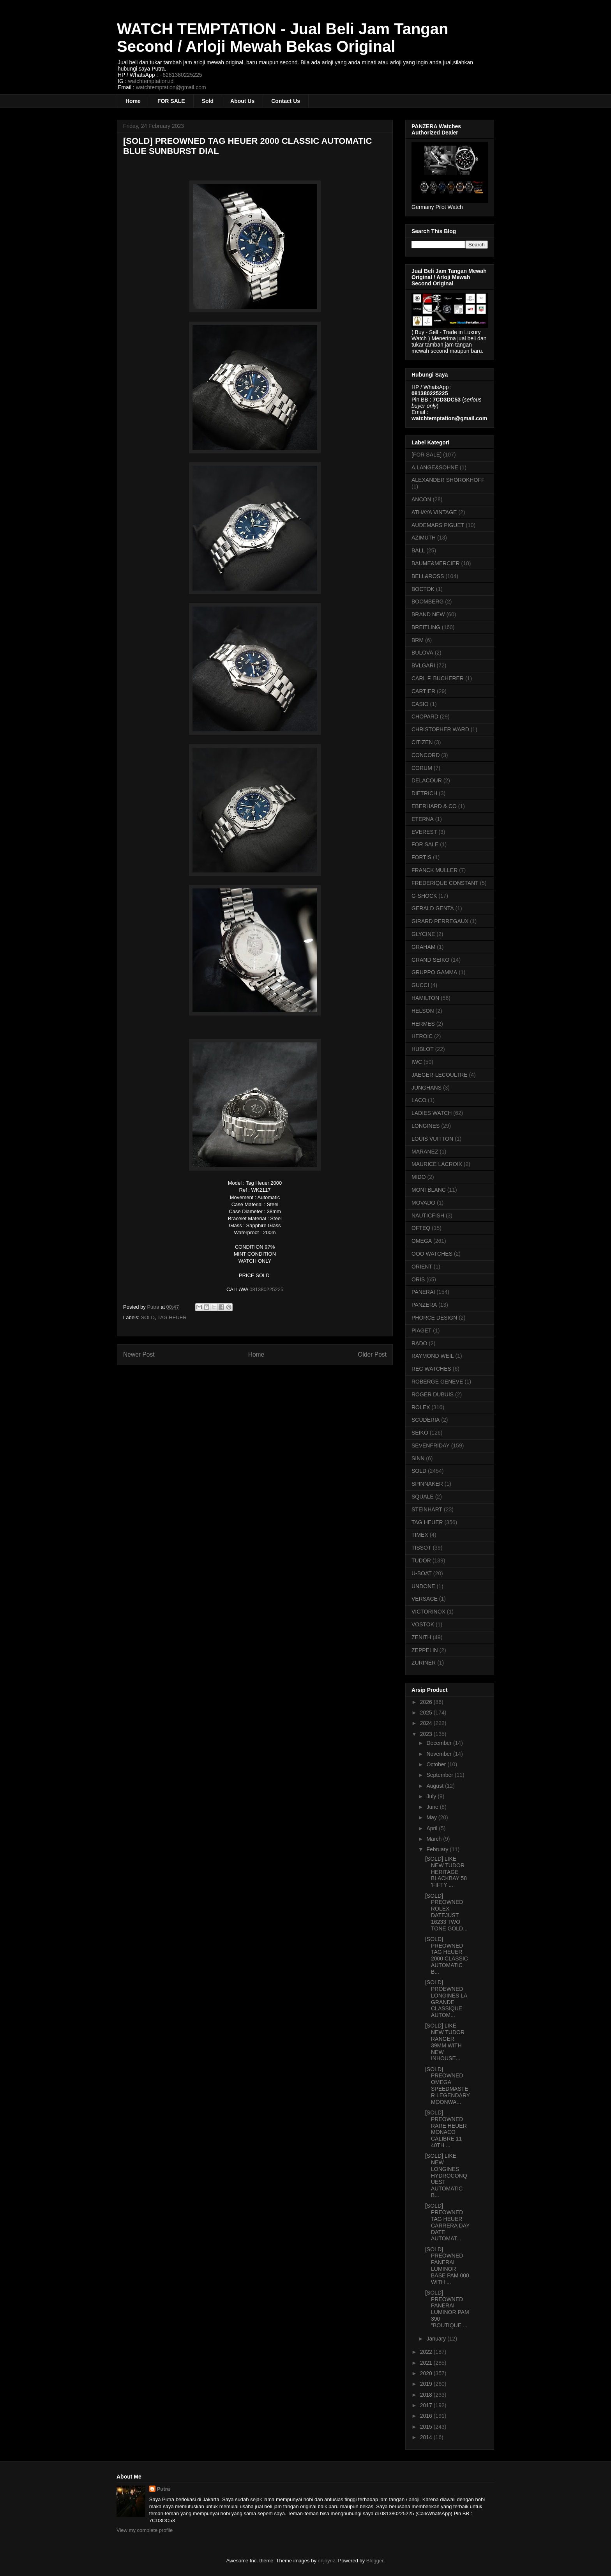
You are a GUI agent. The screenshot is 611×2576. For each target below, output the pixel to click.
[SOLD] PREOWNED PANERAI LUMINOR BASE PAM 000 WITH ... (447, 2265)
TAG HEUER (172, 1317)
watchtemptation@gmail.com (171, 87)
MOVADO (423, 1203)
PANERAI (423, 1292)
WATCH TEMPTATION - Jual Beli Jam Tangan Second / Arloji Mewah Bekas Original (282, 37)
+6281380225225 (180, 75)
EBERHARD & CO (434, 806)
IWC (416, 1062)
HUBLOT (422, 1049)
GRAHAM (423, 947)
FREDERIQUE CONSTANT (445, 883)
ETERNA (422, 819)
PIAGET (421, 1330)
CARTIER (423, 691)
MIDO (418, 1177)
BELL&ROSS (427, 576)
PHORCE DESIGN (434, 1318)
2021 (427, 2363)
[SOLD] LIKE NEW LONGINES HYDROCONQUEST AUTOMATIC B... (446, 2175)
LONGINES (425, 1126)
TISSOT (421, 1548)
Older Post (372, 1354)
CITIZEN (422, 742)
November (439, 1754)
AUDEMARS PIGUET (437, 525)
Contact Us (285, 101)
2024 (427, 1723)
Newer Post (139, 1354)
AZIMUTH (423, 537)
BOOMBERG (427, 601)
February (438, 1849)
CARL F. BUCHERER (437, 678)
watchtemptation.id (150, 81)
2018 (427, 2395)
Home (133, 101)
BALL (418, 550)
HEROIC (422, 1036)
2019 (427, 2384)
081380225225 (266, 1289)
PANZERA (424, 1305)
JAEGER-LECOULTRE (439, 1075)
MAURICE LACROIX (436, 1164)
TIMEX (419, 1535)
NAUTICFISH (427, 1215)
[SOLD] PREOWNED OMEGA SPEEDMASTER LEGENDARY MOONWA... (447, 2085)
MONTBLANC (428, 1190)
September (440, 1775)
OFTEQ (420, 1228)
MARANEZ (424, 1151)
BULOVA (422, 652)
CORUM (421, 768)
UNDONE (423, 1586)
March (434, 1839)
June (433, 1807)
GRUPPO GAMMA (434, 972)
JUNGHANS (426, 1088)
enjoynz (327, 2561)
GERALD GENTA (432, 908)
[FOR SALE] (426, 454)
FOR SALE (171, 101)
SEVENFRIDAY (430, 1445)
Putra (163, 2489)
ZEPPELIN (424, 1650)
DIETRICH (424, 793)
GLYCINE (423, 934)
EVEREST (424, 832)
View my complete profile (145, 2530)
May (432, 1817)
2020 (427, 2373)
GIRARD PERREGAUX (439, 921)
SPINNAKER (427, 1484)
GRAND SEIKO (430, 960)
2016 (427, 2416)
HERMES (423, 1024)
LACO (418, 1100)
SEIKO (419, 1433)
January (436, 2338)
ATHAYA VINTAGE (434, 512)
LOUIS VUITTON (432, 1139)
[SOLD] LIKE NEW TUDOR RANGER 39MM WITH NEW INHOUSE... (444, 2041)
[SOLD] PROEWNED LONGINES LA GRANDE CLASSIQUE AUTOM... (446, 1998)
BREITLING (425, 627)
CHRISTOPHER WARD (440, 729)
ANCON (421, 499)
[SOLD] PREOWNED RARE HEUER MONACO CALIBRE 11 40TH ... (446, 2128)
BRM (417, 640)
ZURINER (423, 1663)
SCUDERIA (425, 1420)
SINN (417, 1458)
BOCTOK (422, 589)
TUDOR (421, 1560)
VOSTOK (422, 1624)
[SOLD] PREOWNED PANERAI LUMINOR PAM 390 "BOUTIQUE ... (447, 2308)
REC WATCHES (431, 1369)
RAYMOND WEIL (432, 1356)
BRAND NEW (428, 614)
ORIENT (421, 1266)
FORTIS (421, 857)
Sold (208, 101)
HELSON (422, 1011)
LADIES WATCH (431, 1113)
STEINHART (426, 1509)
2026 (427, 1702)
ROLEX (420, 1407)
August (435, 1786)
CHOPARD (424, 716)
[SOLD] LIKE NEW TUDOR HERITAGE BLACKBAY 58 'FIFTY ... (446, 1872)
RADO (419, 1343)
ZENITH (421, 1637)
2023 (427, 1734)
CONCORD (425, 755)
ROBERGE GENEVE (437, 1381)
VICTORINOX (428, 1611)
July (432, 1796)
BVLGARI (423, 665)
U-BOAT (421, 1573)
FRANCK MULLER (434, 870)
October (436, 1764)
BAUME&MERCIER (435, 563)
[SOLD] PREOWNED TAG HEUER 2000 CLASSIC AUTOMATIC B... (446, 1955)
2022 (427, 2352)
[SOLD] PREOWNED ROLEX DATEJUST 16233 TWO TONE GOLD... (446, 1912)
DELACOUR (426, 780)
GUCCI (420, 985)
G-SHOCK (424, 896)
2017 (427, 2405)
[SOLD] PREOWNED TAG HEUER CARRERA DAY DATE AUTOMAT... (447, 2222)
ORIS (418, 1279)
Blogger (374, 2561)
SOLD (148, 1317)
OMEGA (421, 1241)
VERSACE (424, 1599)
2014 (427, 2437)
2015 (427, 2427)
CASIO (420, 704)
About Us (242, 101)
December (439, 1743)
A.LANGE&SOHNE (434, 467)
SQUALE (422, 1496)
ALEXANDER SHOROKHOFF (447, 480)
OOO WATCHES (431, 1254)
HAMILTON (425, 998)
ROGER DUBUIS (432, 1394)
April (432, 1828)
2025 (427, 1712)
